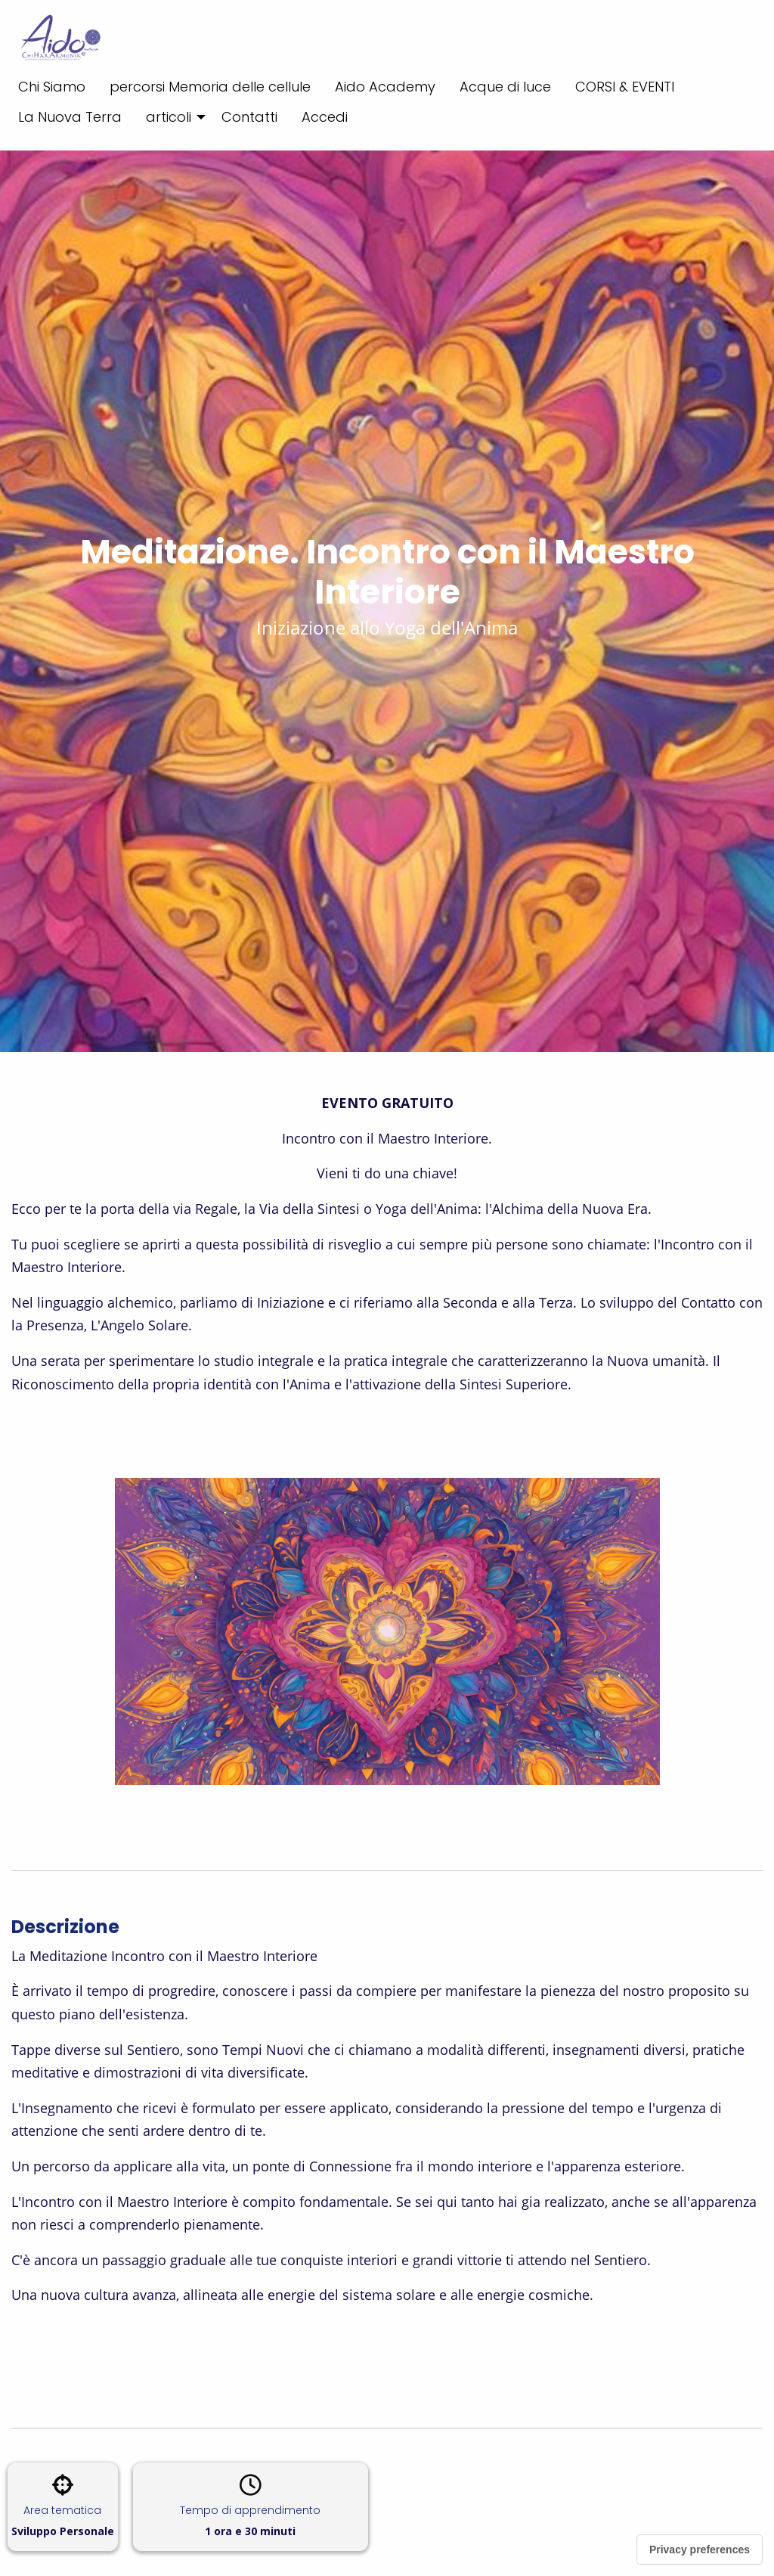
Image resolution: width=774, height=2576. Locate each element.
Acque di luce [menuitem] (505, 86)
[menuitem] (171, 117)
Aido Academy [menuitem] (385, 86)
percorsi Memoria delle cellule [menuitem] (210, 86)
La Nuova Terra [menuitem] (70, 116)
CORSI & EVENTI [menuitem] (624, 86)
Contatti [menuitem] (249, 116)
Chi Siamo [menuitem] (51, 86)
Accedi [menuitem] (325, 116)
